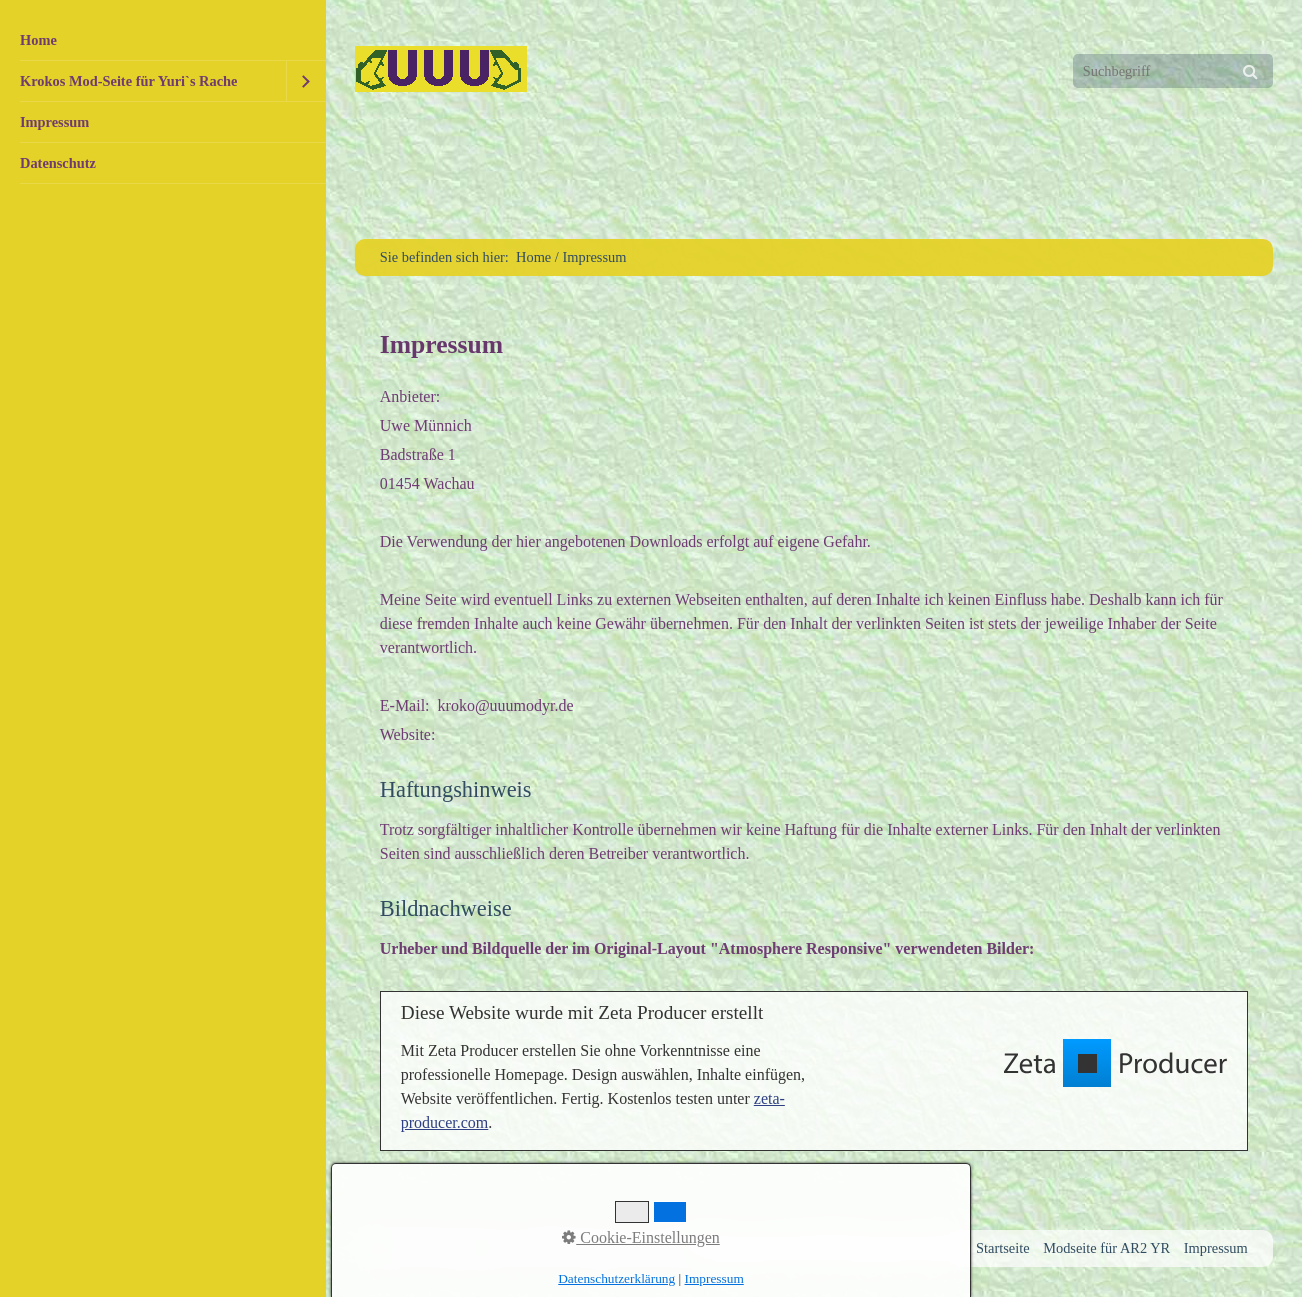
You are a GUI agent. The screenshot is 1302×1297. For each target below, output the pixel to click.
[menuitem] (163, 40)
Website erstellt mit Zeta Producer (593, 1248)
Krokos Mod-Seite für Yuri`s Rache (128, 81)
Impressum (54, 122)
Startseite (1003, 1248)
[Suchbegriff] (1173, 71)
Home (38, 40)
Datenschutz (58, 163)
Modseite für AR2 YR (1106, 1248)
